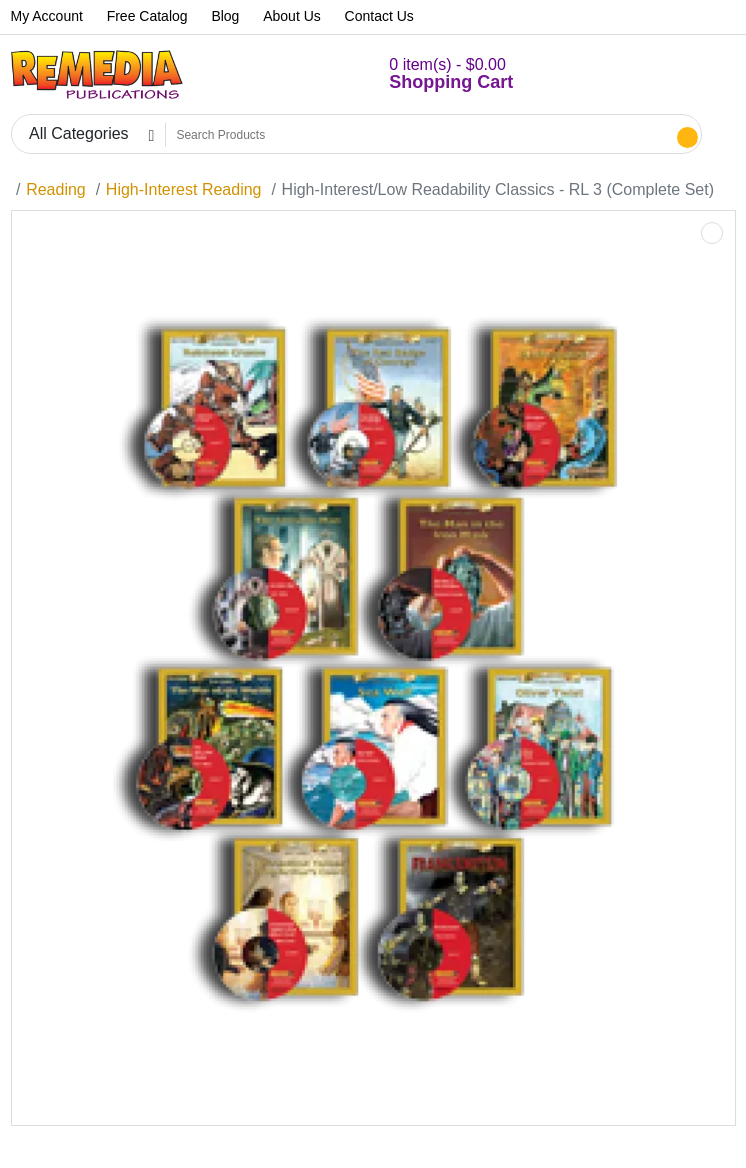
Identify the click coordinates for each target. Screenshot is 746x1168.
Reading (56, 189)
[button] (427, 74)
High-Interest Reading (184, 189)
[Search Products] (419, 135)
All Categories (79, 133)
